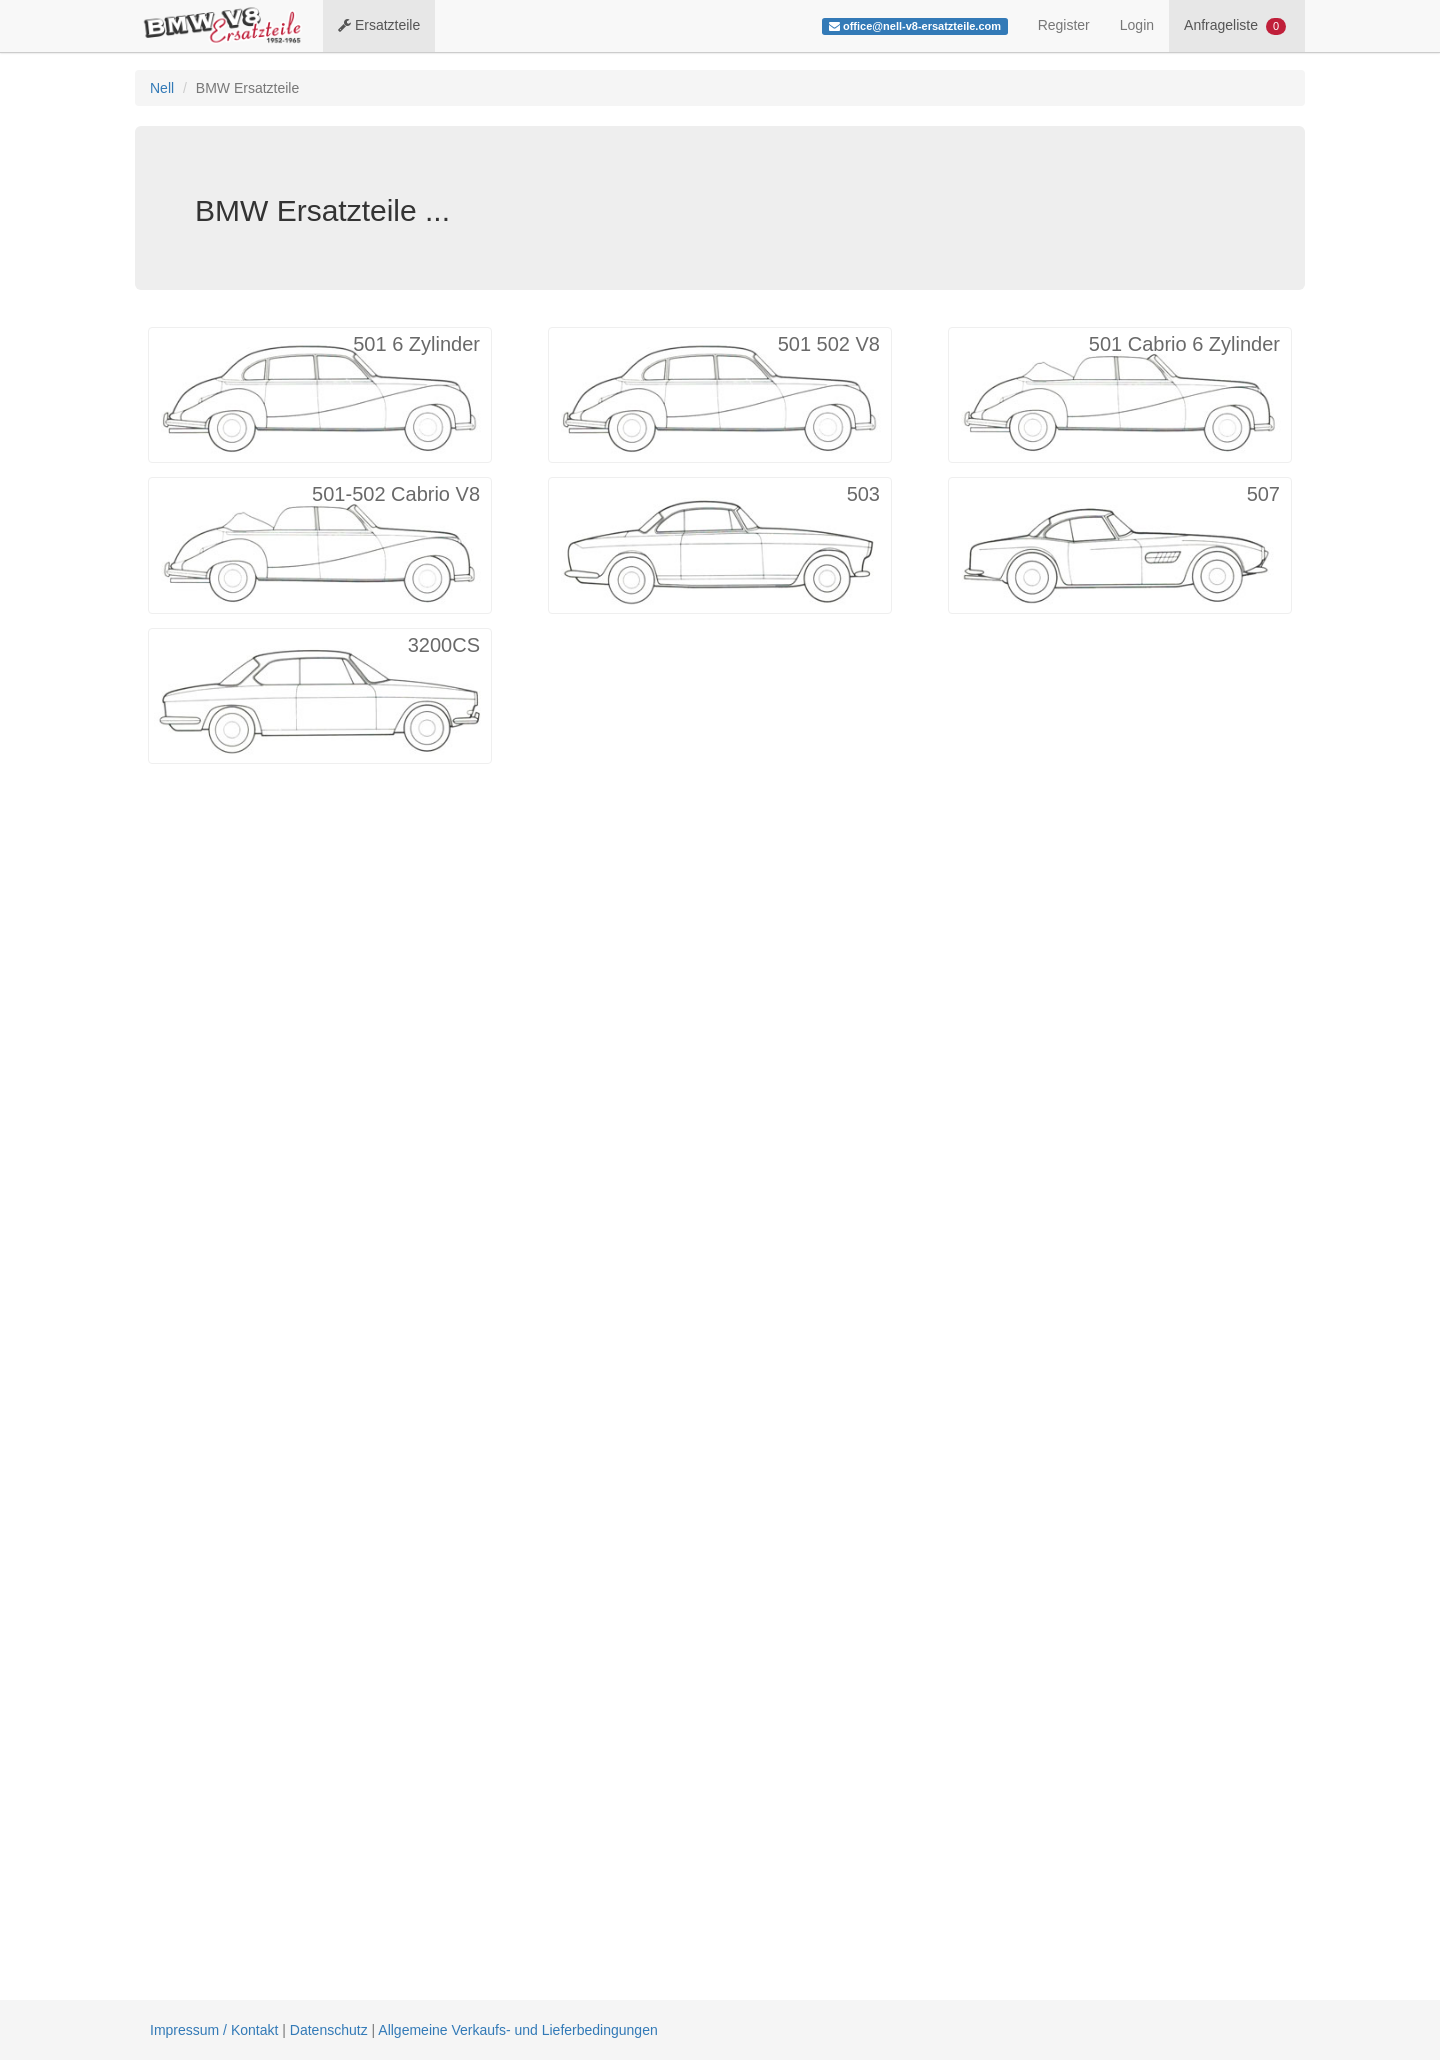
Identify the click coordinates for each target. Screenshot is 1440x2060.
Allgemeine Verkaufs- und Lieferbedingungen (517, 2030)
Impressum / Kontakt (214, 2030)
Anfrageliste (1235, 26)
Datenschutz (329, 2030)
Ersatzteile (379, 25)
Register (1064, 25)
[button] (320, 395)
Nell (162, 88)
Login (1137, 25)
